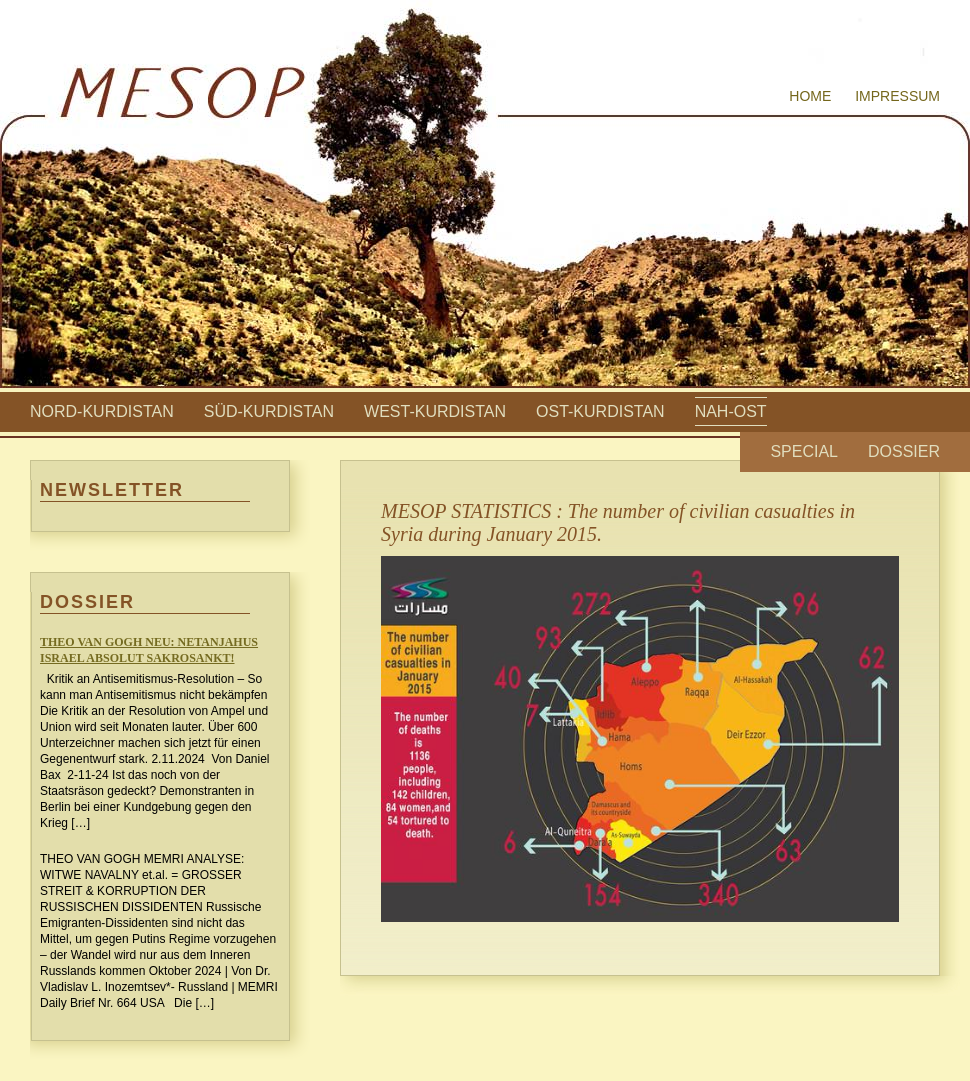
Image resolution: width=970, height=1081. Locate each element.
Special (804, 451)
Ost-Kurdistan (600, 411)
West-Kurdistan (435, 411)
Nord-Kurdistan (102, 411)
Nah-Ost (731, 411)
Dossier (904, 451)
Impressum (897, 96)
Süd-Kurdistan (269, 411)
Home (810, 96)
